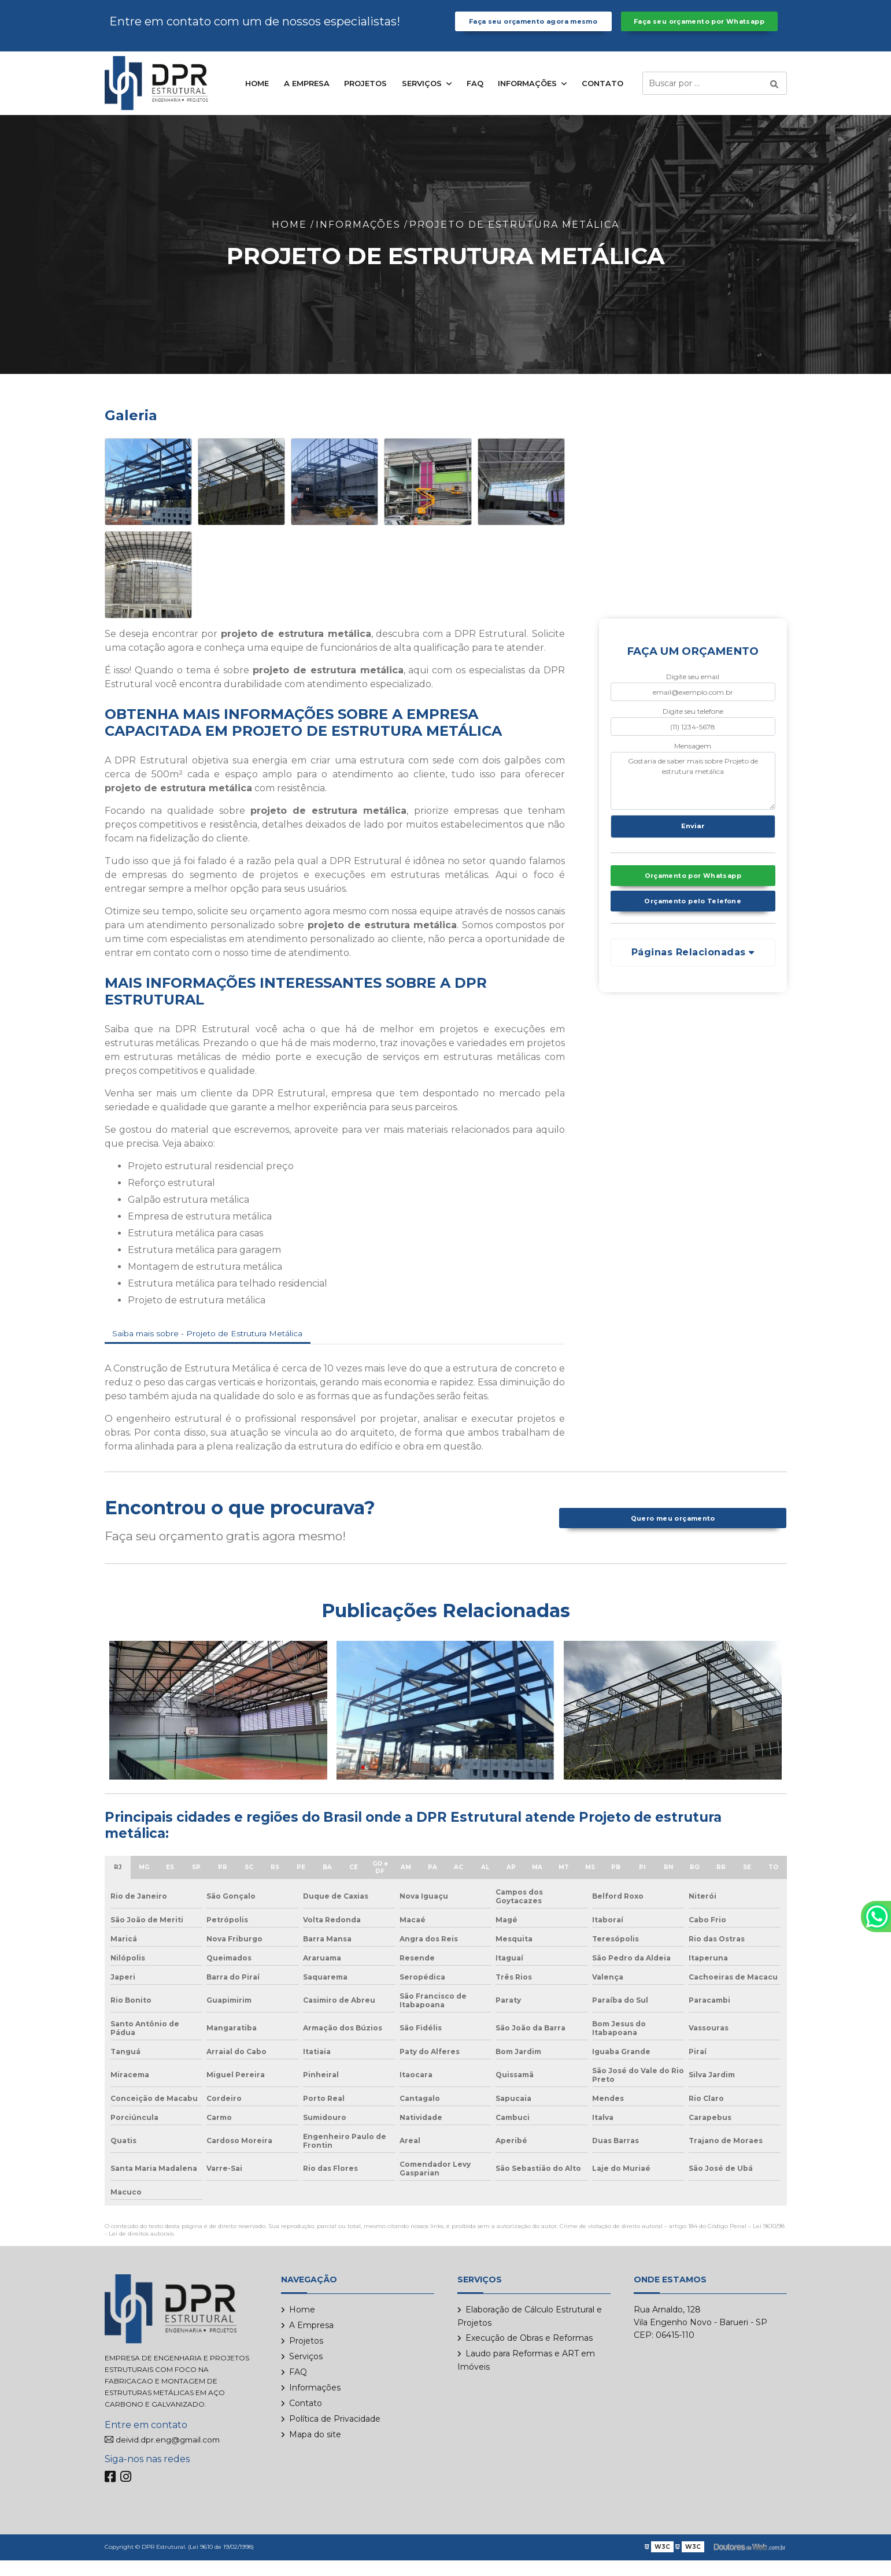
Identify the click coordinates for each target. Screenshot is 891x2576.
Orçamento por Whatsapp (692, 893)
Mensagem (692, 758)
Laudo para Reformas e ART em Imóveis (526, 2376)
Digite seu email (692, 689)
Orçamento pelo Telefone (693, 922)
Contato (602, 96)
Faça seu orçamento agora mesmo (533, 27)
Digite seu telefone (693, 724)
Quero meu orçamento (673, 1533)
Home (257, 96)
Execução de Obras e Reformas (529, 2353)
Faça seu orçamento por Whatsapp (699, 27)
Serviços (423, 96)
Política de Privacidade (334, 2434)
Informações (528, 96)
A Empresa (307, 96)
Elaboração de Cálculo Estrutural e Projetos (529, 2332)
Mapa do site (315, 2450)
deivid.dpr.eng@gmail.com (172, 2456)
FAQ (475, 96)
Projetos (365, 96)
